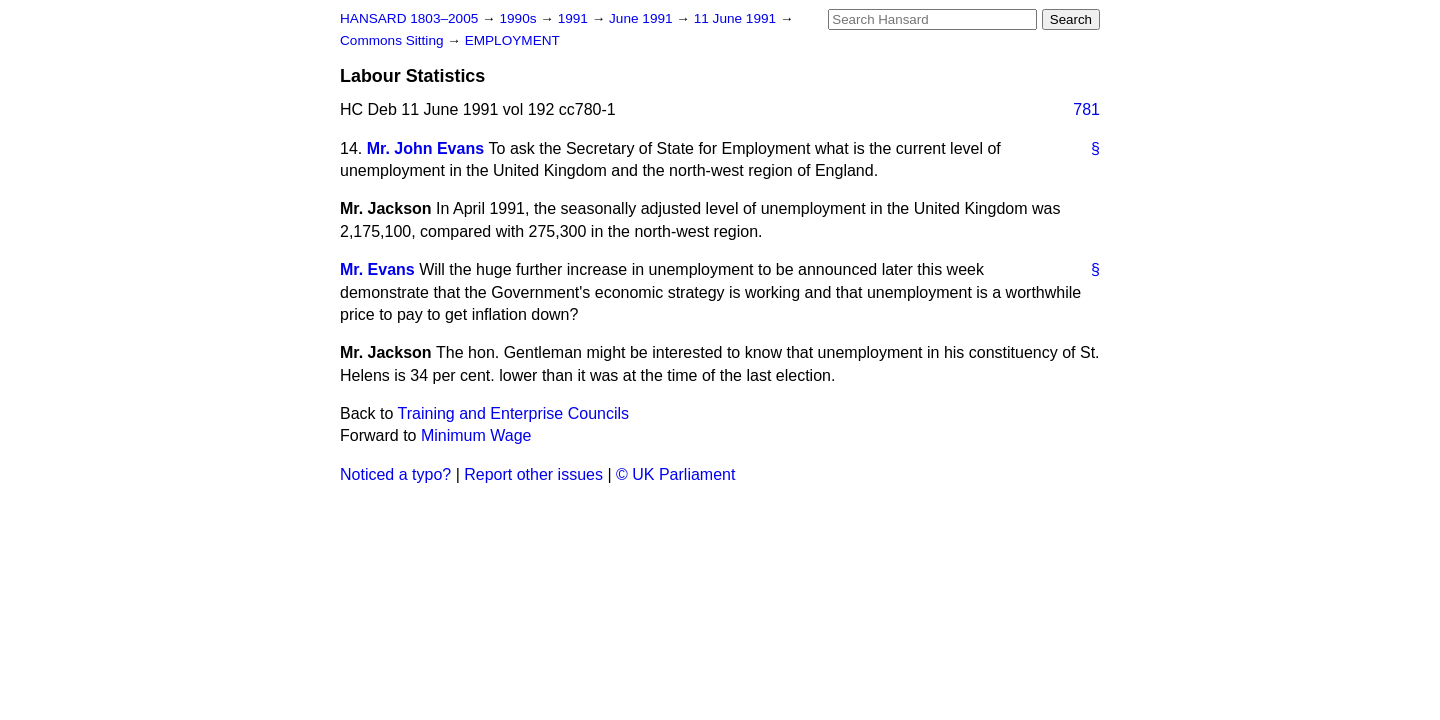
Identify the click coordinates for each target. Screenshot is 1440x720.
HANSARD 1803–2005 (409, 18)
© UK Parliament (675, 474)
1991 (575, 18)
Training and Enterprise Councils (514, 413)
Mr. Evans (377, 269)
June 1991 (642, 18)
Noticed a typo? (395, 474)
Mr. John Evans (425, 148)
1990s (519, 18)
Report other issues (533, 474)
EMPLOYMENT (512, 40)
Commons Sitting (393, 40)
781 (1086, 109)
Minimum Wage (476, 435)
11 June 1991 (737, 18)
